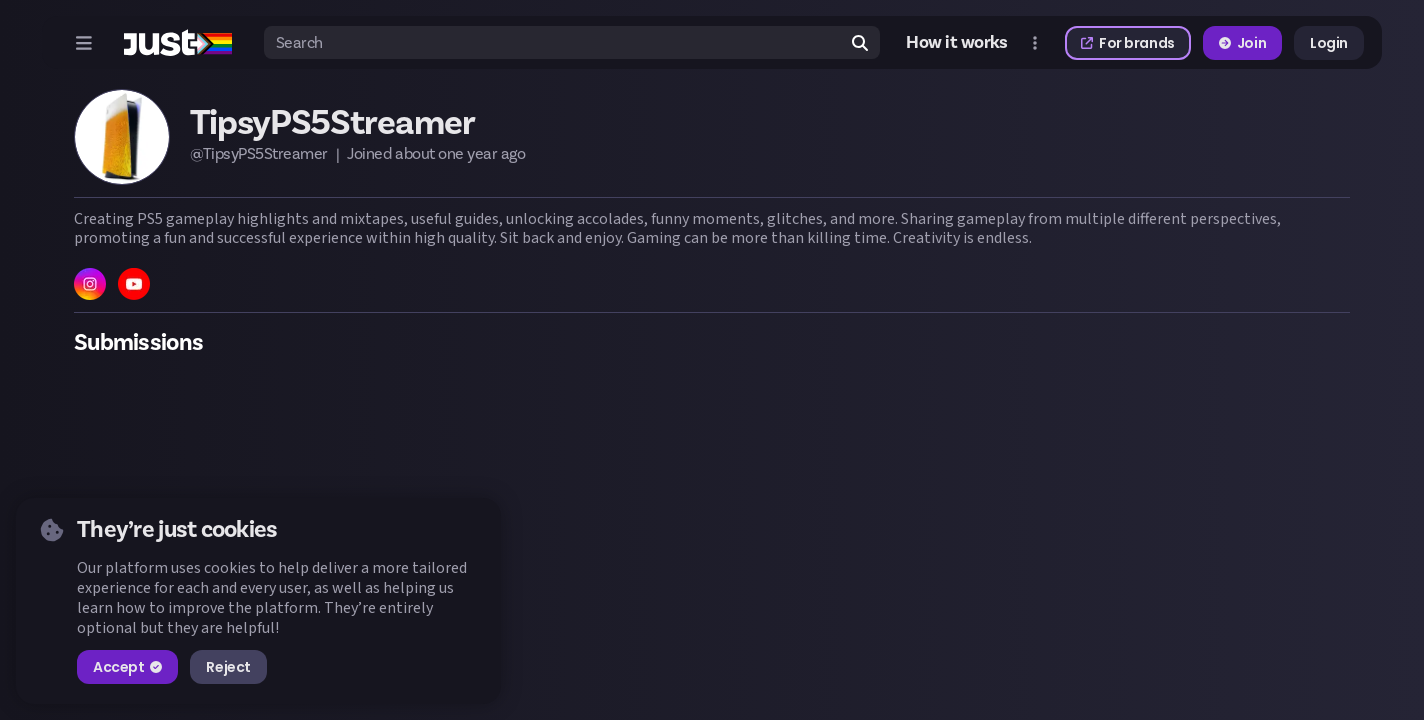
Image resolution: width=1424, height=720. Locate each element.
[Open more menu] (1035, 43)
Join (1242, 43)
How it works (957, 43)
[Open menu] (84, 43)
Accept (127, 667)
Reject (228, 667)
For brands (1128, 43)
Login (1329, 43)
